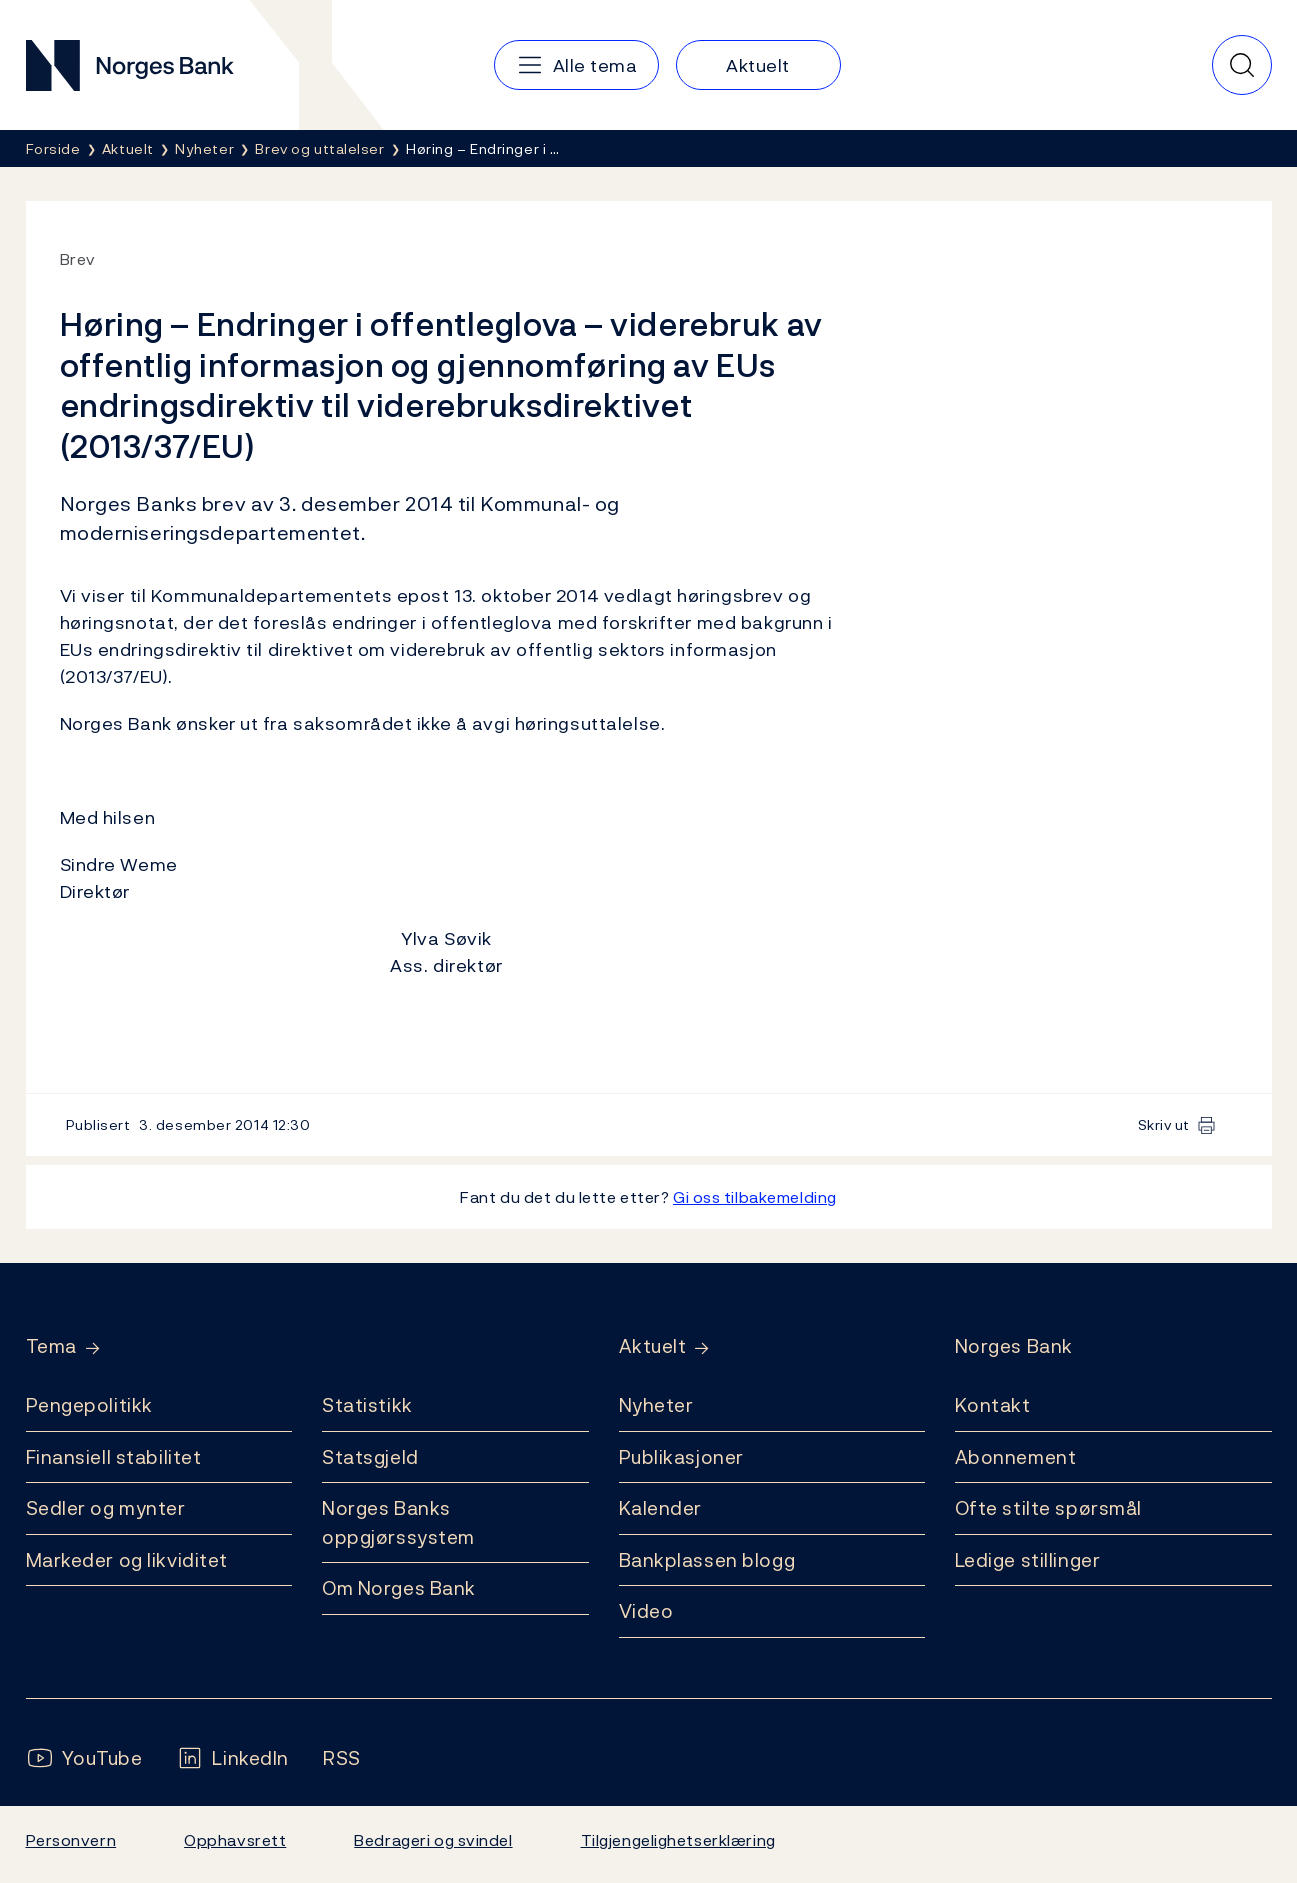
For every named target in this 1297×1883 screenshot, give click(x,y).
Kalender (661, 1508)
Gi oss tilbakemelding (755, 1197)
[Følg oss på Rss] (342, 1758)
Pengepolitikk (89, 1405)
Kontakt (993, 1405)
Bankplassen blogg (707, 1560)
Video (646, 1611)
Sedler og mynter (106, 1508)
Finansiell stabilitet (114, 1457)
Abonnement (1016, 1457)
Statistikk (367, 1405)
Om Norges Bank (399, 1588)
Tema (51, 1346)
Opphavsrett (235, 1840)
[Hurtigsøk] (1242, 65)
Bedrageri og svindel (433, 1840)
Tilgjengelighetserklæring (678, 1840)
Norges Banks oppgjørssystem (398, 1522)
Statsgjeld (370, 1457)
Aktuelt (653, 1346)
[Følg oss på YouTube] (84, 1758)
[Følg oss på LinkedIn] (232, 1758)
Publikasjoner (681, 1457)
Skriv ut (1164, 1124)
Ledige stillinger (1028, 1560)
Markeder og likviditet (127, 1560)
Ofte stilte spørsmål (1048, 1508)
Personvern (71, 1840)
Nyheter (656, 1405)
